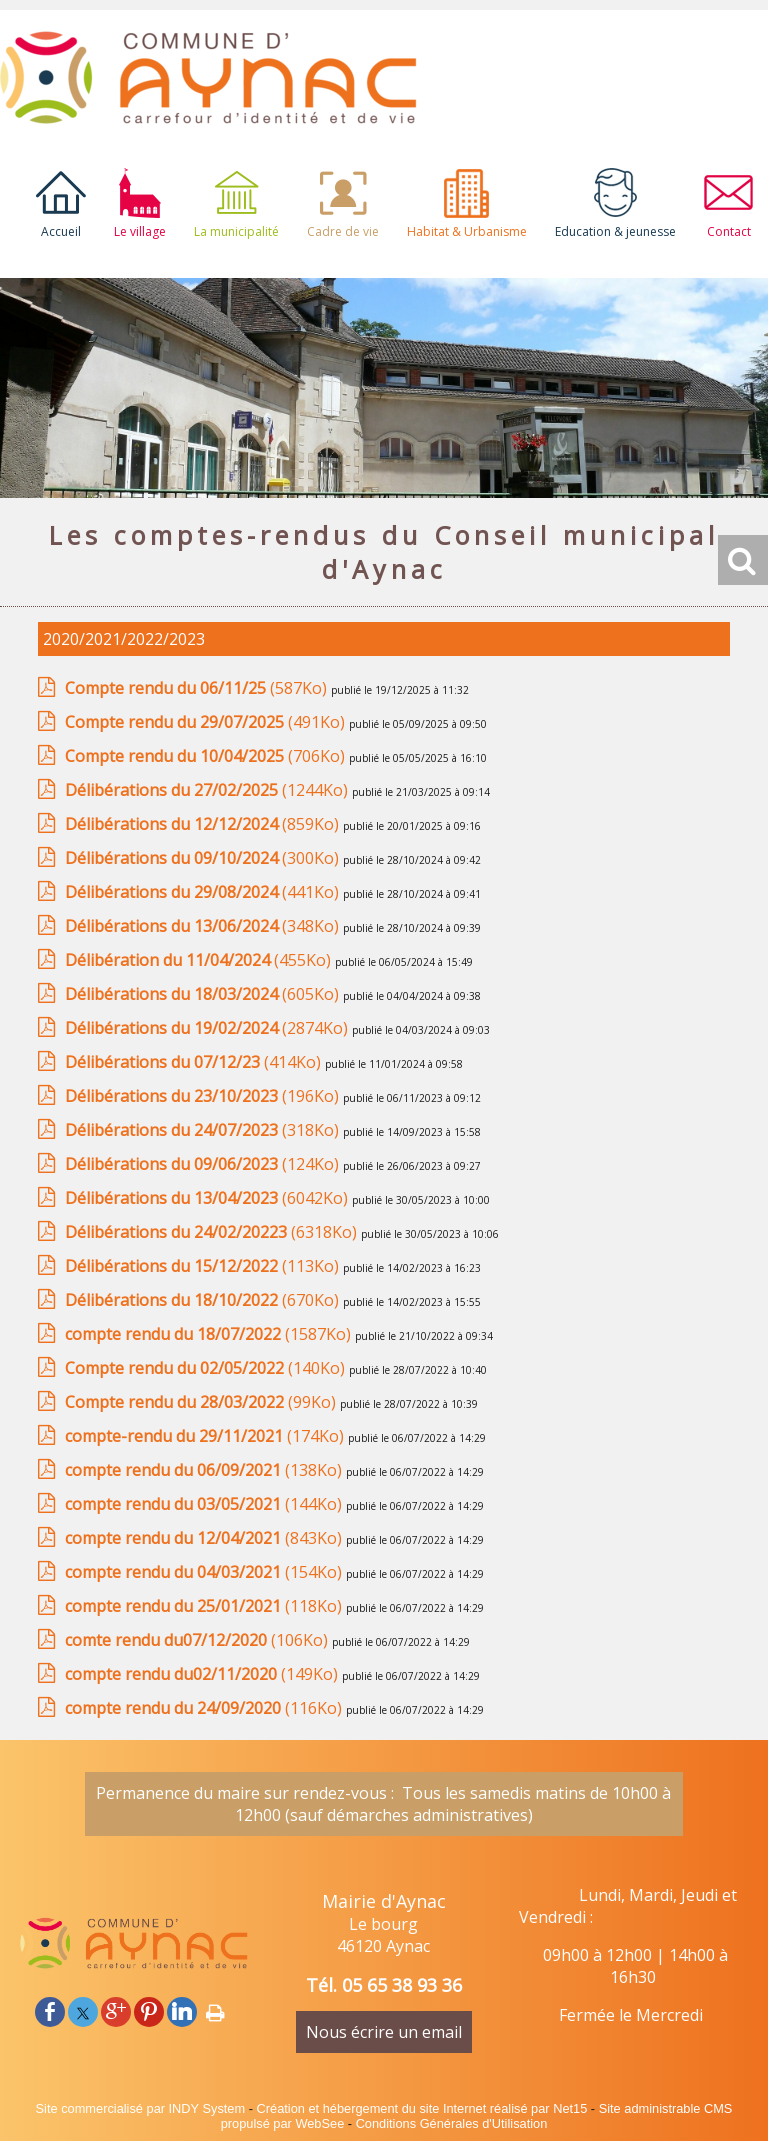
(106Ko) (198, 1640)
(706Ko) (207, 756)
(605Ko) (204, 994)
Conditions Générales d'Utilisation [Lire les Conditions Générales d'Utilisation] (452, 2123)
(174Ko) (206, 1436)
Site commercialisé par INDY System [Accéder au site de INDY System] (141, 2108)
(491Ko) (207, 722)
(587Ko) (198, 688)
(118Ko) (205, 1606)
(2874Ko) (208, 1028)
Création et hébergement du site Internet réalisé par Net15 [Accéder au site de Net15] (422, 2108)
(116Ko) (205, 1708)
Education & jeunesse (615, 231)
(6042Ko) (208, 1198)
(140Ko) (207, 1368)
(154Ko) (205, 1572)
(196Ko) (204, 1096)
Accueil (61, 231)
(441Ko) (204, 892)
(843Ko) (205, 1538)
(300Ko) (204, 858)
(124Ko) (204, 1164)
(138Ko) (205, 1470)
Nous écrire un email (384, 2032)
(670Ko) (204, 1300)
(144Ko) (205, 1504)
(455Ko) (200, 960)
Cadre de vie (343, 231)
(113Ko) (204, 1266)
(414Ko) (195, 1062)
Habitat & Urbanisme (467, 231)
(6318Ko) (213, 1232)
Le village (140, 231)
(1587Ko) (210, 1334)
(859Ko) (204, 824)
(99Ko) (202, 1402)
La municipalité (236, 231)
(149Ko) (203, 1674)
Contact (729, 231)
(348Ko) (204, 926)
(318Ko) (204, 1130)
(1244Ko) (208, 790)
